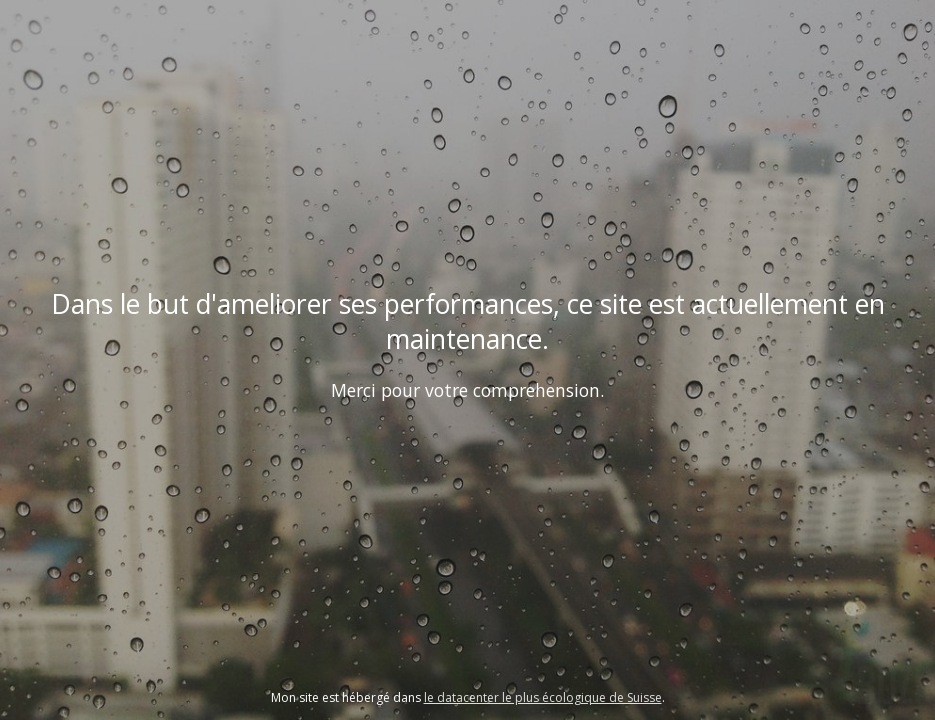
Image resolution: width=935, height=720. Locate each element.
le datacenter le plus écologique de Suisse (543, 697)
